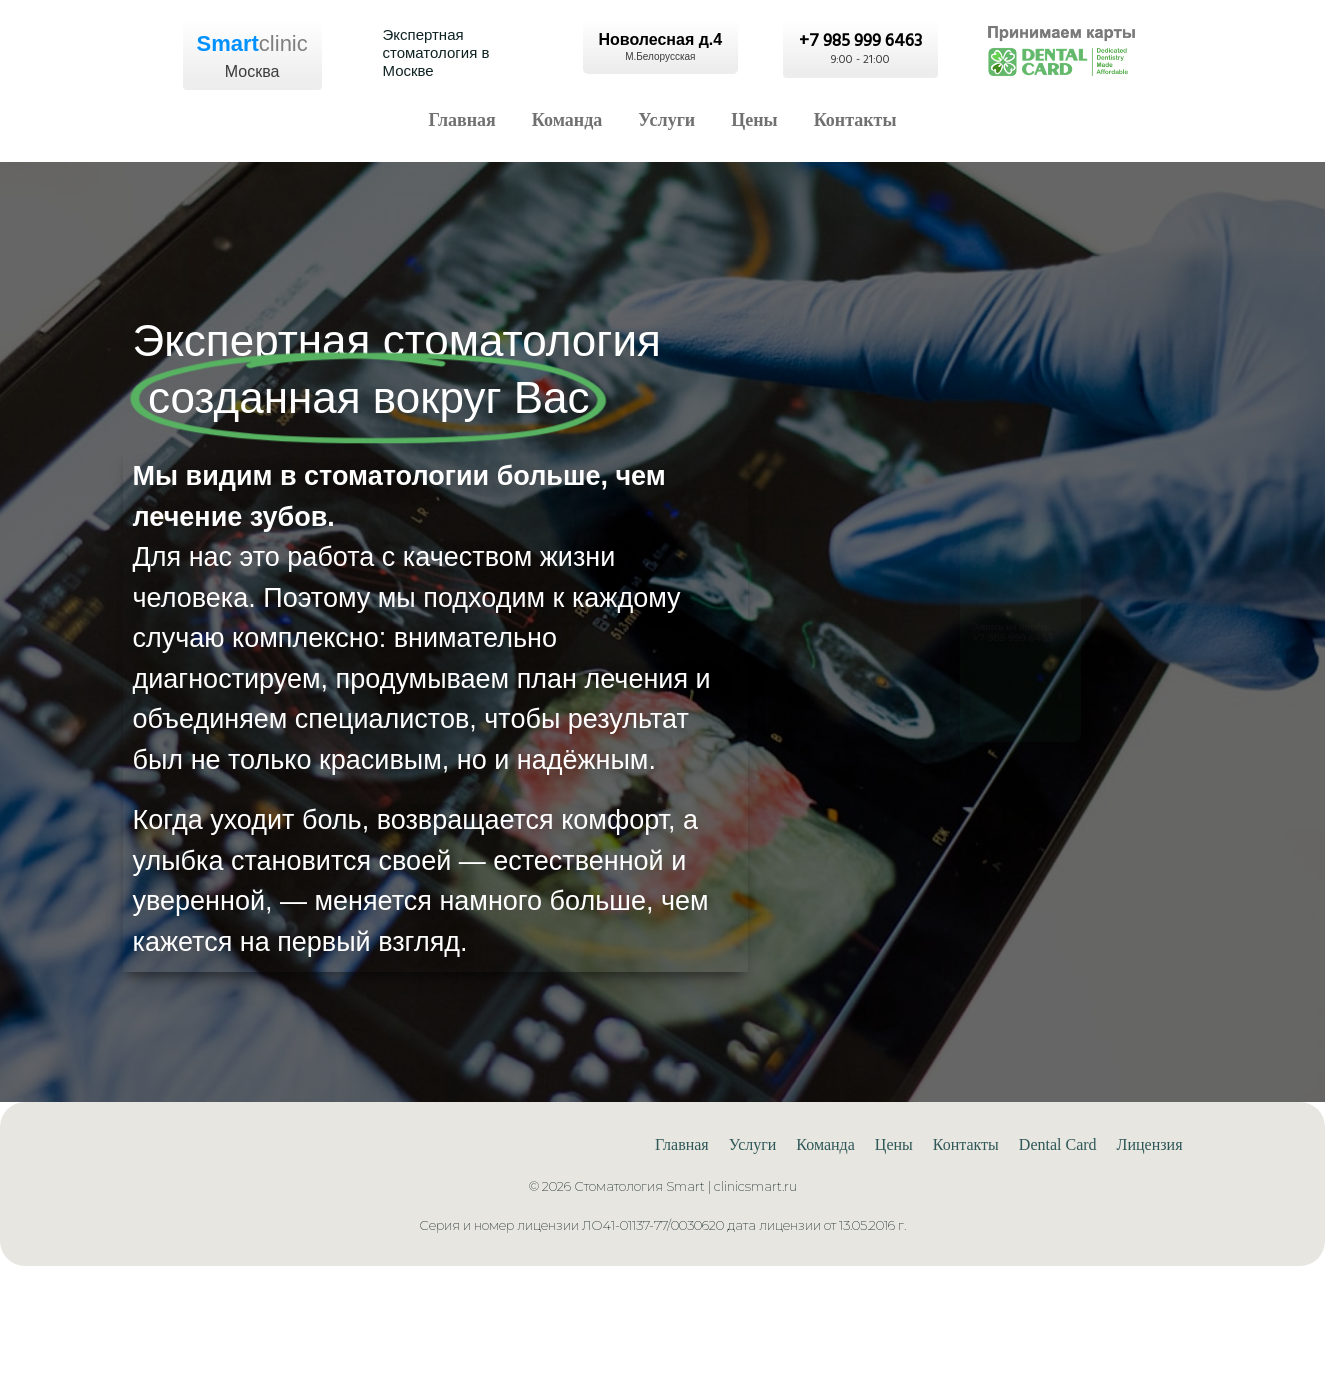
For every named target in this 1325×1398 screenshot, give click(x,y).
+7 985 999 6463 (996, 649)
